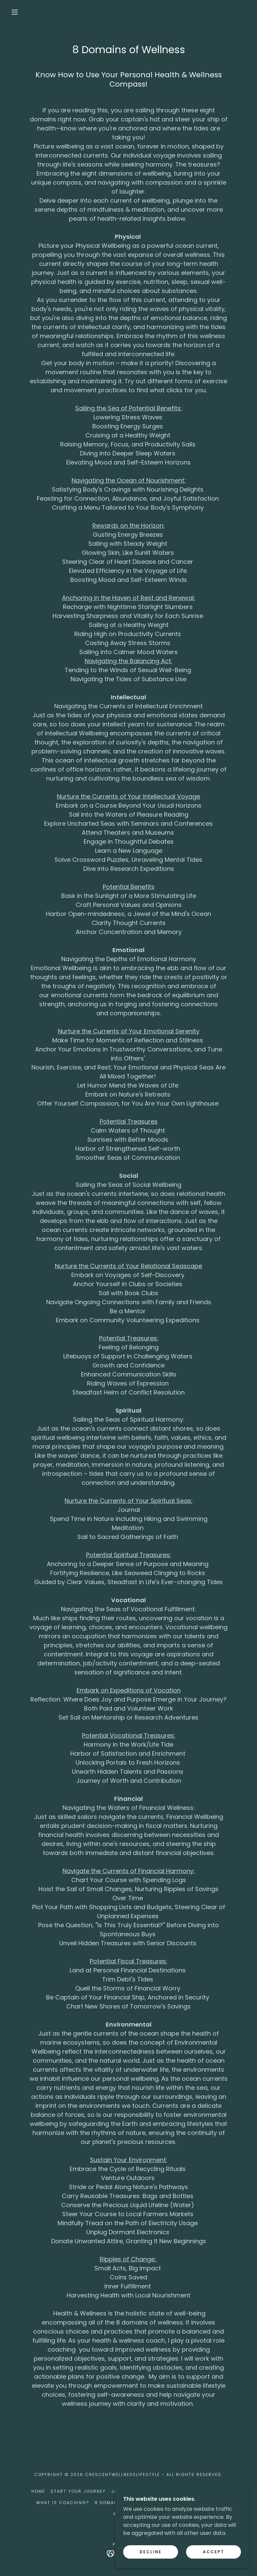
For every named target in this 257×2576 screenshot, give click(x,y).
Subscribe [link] (211, 2491)
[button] (14, 12)
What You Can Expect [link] (192, 2502)
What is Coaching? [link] (62, 2502)
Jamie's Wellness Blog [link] (141, 2491)
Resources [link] (128, 2514)
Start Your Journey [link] (78, 2491)
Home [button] (38, 2491)
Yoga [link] (185, 2491)
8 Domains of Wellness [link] (126, 2502)
